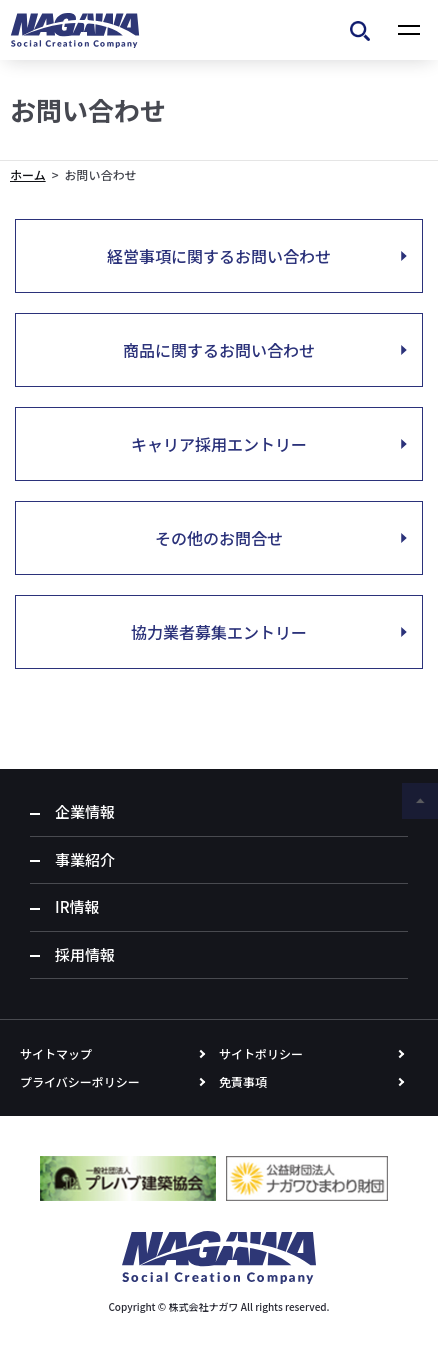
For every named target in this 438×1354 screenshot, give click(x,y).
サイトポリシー (261, 1053)
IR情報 (77, 906)
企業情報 (85, 811)
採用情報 (85, 954)
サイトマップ (56, 1053)
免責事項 (243, 1081)
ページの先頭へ (420, 801)
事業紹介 (85, 859)
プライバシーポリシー (80, 1081)
